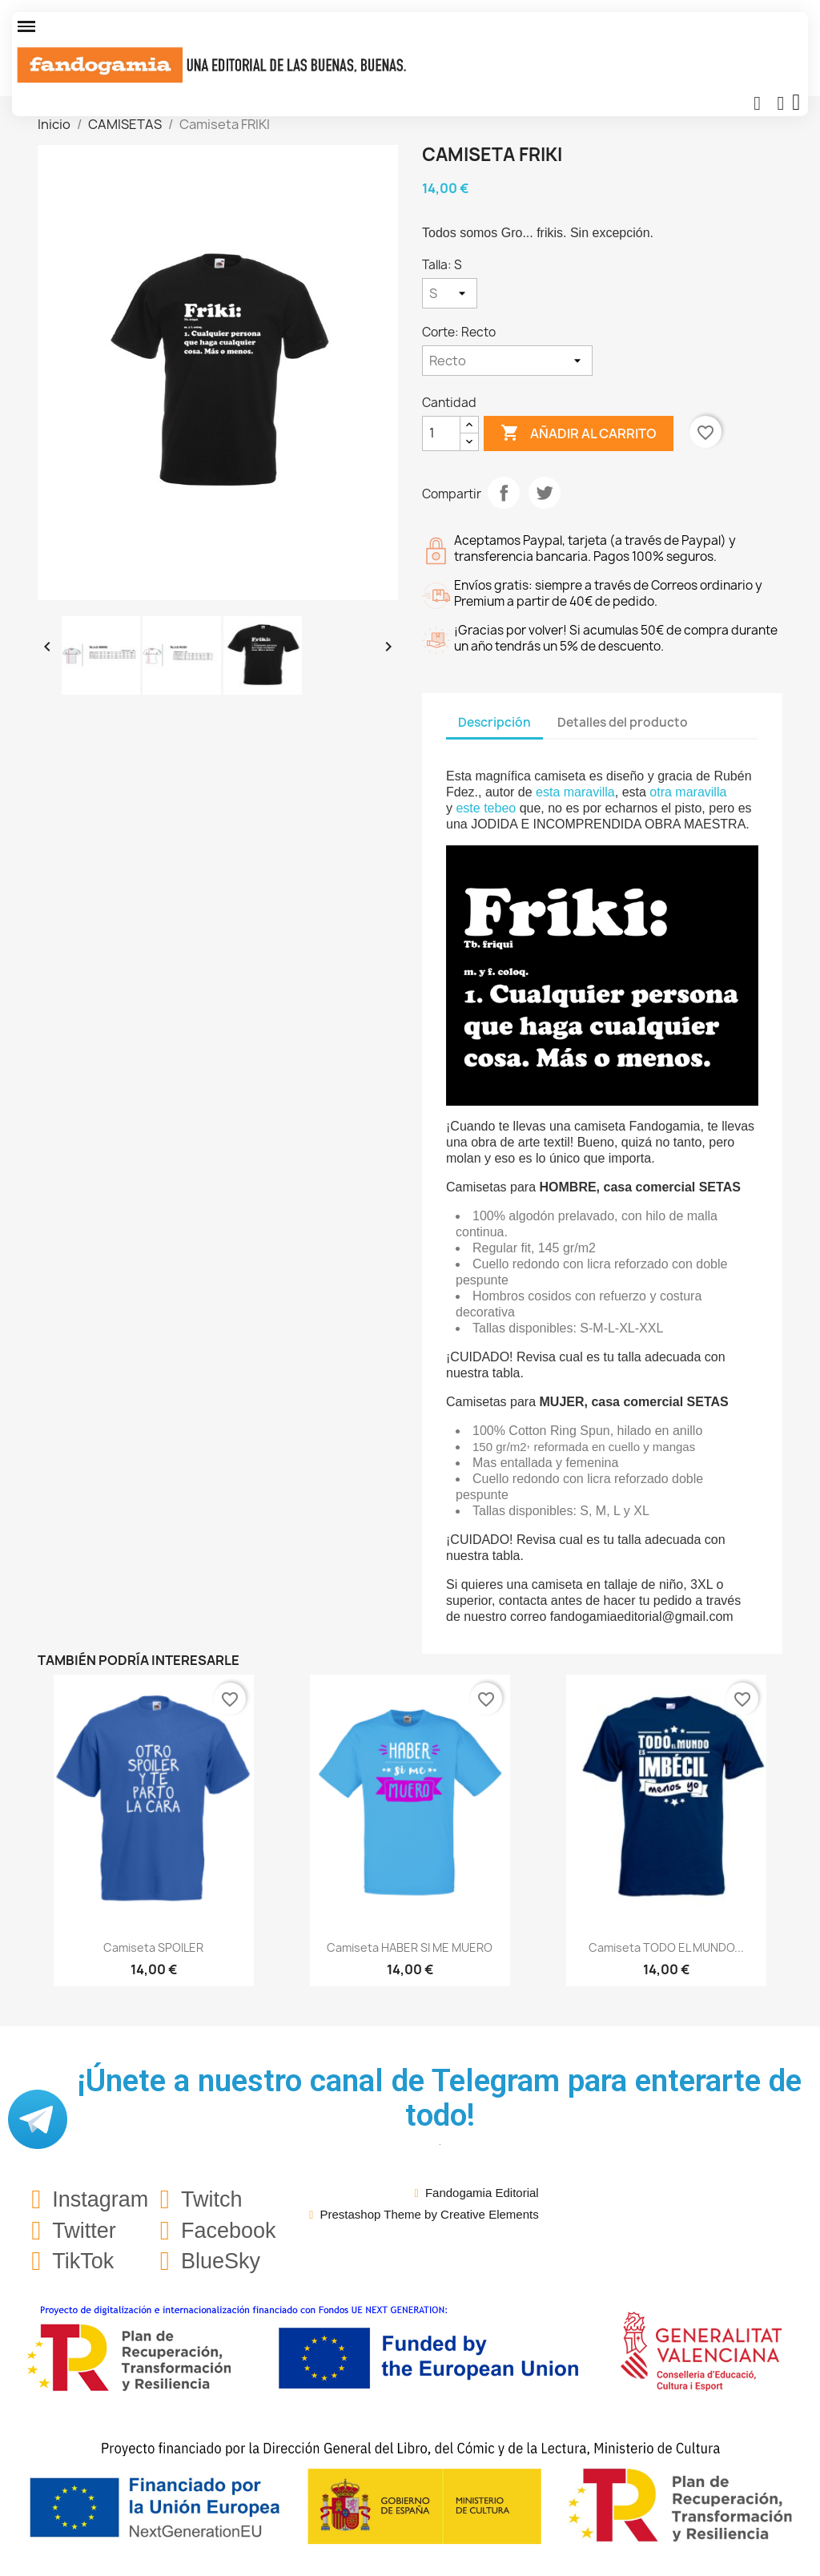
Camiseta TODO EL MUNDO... (666, 1947)
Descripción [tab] (494, 722)
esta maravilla (575, 792)
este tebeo (486, 808)
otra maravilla (687, 792)
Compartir (504, 493)
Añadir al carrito (578, 433)
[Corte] (507, 360)
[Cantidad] (441, 433)
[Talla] (449, 293)
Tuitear (545, 493)
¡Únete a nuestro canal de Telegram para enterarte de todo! (440, 2098)
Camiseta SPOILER (153, 1947)
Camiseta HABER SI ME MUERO (409, 1947)
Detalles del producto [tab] (622, 722)
